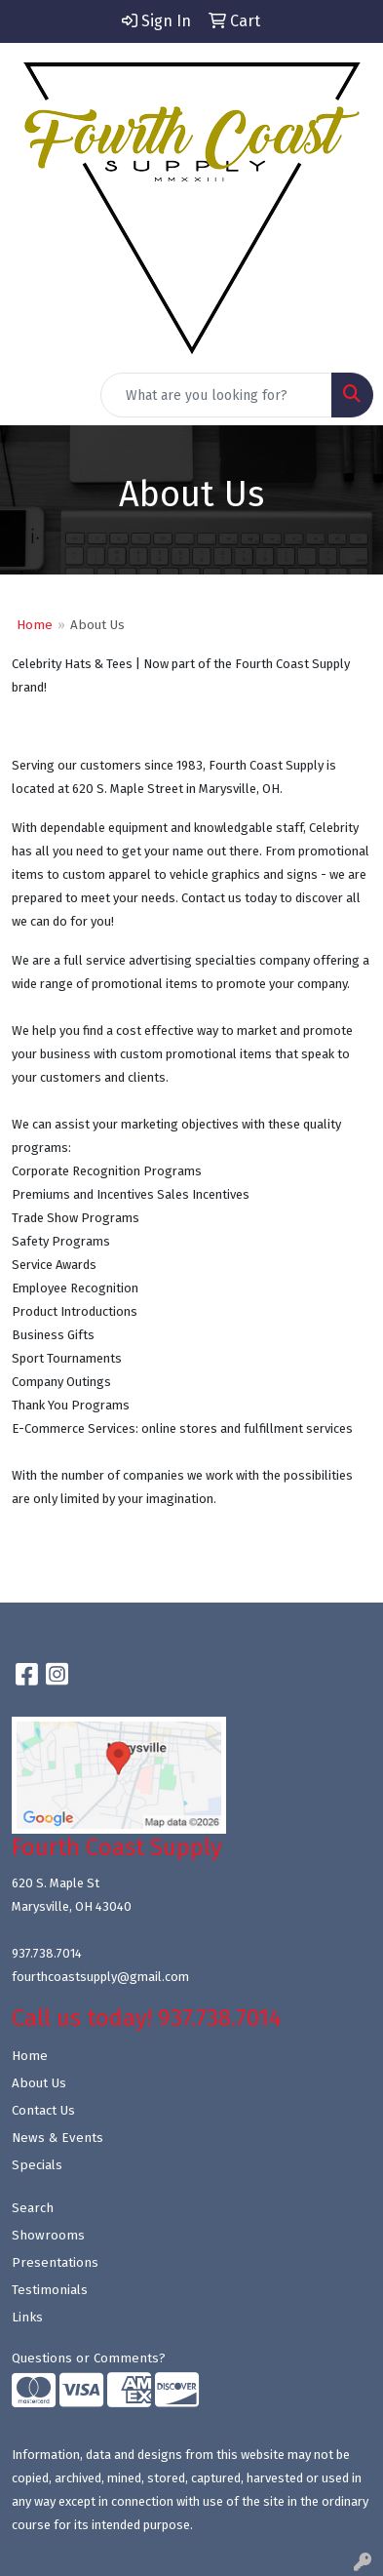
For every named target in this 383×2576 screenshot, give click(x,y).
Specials (37, 2165)
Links (27, 2317)
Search (33, 2208)
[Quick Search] (216, 395)
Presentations (55, 2263)
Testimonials (50, 2290)
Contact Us (43, 2111)
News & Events (57, 2138)
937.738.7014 (47, 1953)
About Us (39, 2083)
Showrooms (48, 2235)
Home (35, 625)
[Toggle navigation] (30, 395)
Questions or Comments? (89, 2358)
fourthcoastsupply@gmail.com (100, 1976)
